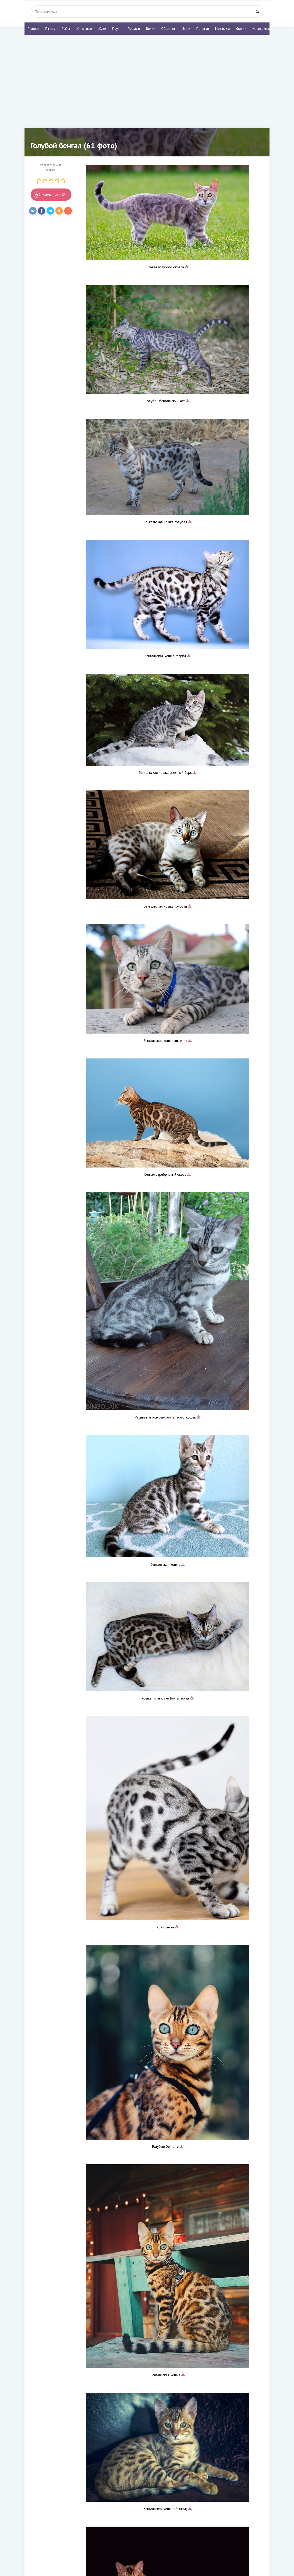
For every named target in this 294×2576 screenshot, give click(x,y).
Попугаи (202, 28)
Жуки (102, 28)
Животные (84, 28)
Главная (33, 28)
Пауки (116, 28)
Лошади (134, 28)
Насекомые (261, 28)
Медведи (222, 28)
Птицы (50, 28)
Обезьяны (168, 28)
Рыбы (66, 28)
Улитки (241, 28)
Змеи (186, 28)
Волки (150, 28)
